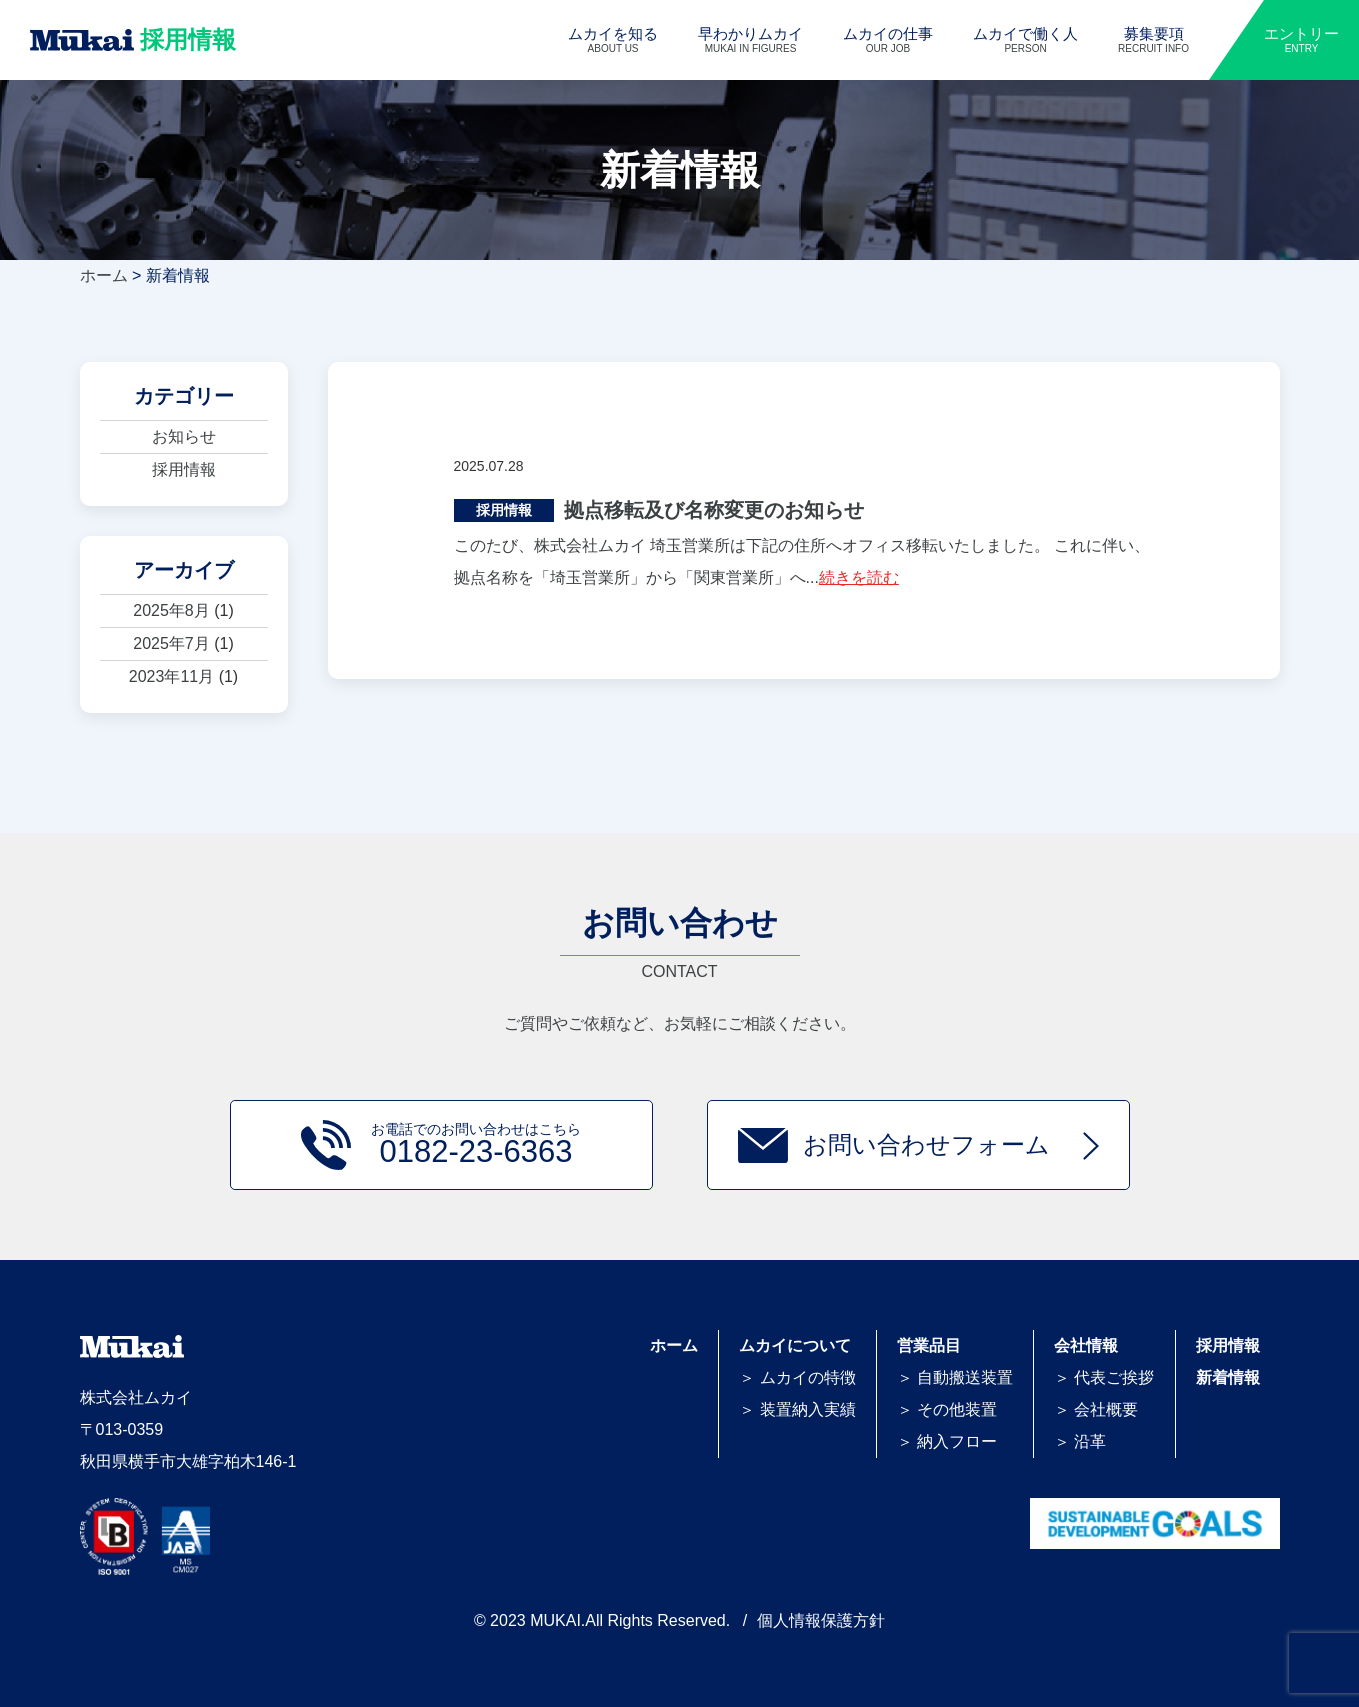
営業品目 (929, 1345)
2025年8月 (171, 610)
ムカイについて (795, 1345)
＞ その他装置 (947, 1409)
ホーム (104, 275)
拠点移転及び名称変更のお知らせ (714, 510)
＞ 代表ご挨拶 (1104, 1377)
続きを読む (859, 577)
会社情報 (1086, 1345)
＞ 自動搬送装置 (955, 1377)
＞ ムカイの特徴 (797, 1377)
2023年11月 (171, 676)
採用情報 (184, 469)
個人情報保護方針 (821, 1620)
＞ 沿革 (1080, 1441)
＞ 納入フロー (947, 1441)
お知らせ (184, 436)
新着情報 (1228, 1377)
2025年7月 (171, 643)
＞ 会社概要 (1096, 1409)
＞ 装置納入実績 (797, 1409)
